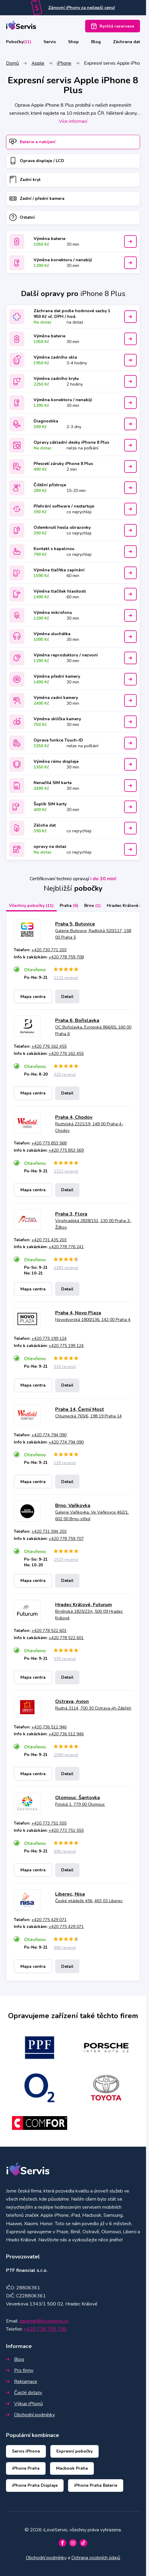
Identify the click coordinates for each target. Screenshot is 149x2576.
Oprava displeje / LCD (36, 160)
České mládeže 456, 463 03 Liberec (89, 1901)
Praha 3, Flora (71, 1214)
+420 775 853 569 (66, 1150)
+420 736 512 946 (49, 1727)
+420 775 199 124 (49, 1338)
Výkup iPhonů (24, 2403)
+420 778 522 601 (49, 1630)
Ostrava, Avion (72, 1701)
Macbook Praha (72, 2468)
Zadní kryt (24, 179)
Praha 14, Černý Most (79, 1409)
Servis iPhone (26, 2451)
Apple (37, 63)
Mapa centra (33, 996)
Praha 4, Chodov (73, 1117)
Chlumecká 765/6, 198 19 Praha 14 (88, 1416)
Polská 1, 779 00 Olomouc (80, 1804)
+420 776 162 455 (49, 1046)
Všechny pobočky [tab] (31, 905)
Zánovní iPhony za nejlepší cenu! (81, 7)
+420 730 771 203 (49, 950)
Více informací (73, 121)
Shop (73, 42)
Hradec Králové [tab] (126, 905)
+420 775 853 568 (49, 1143)
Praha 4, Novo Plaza (78, 1313)
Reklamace (21, 2381)
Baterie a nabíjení (32, 142)
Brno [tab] (92, 905)
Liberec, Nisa (70, 1894)
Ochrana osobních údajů (95, 2557)
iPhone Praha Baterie (95, 2485)
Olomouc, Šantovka (77, 1797)
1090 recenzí (66, 1755)
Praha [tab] (69, 905)
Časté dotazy (24, 2392)
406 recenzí (65, 1851)
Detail (67, 996)
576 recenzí (65, 1659)
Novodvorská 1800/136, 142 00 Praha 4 (92, 1319)
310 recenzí (65, 1366)
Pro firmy (19, 2370)
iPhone (64, 63)
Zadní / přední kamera (36, 198)
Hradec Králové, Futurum (83, 1604)
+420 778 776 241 (66, 1247)
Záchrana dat (126, 42)
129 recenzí (65, 1463)
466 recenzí (65, 1947)
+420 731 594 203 (49, 1531)
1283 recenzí (66, 1268)
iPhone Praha (26, 2468)
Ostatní (22, 217)
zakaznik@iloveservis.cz (43, 2321)
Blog (96, 42)
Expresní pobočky (74, 2451)
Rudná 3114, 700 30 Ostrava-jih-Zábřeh (93, 1708)
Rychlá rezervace (112, 26)
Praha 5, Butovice (75, 924)
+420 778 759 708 (66, 957)
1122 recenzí (66, 978)
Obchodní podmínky (30, 2415)
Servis (49, 42)
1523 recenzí (66, 1559)
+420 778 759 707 (66, 1538)
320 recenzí (65, 1074)
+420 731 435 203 (49, 1240)
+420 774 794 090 (49, 1435)
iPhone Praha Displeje (35, 2485)
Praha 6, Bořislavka (77, 1020)
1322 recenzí (66, 1171)
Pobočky (18, 42)
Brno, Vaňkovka (72, 1505)
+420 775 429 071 (49, 1920)
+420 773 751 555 (49, 1823)
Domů (12, 63)
